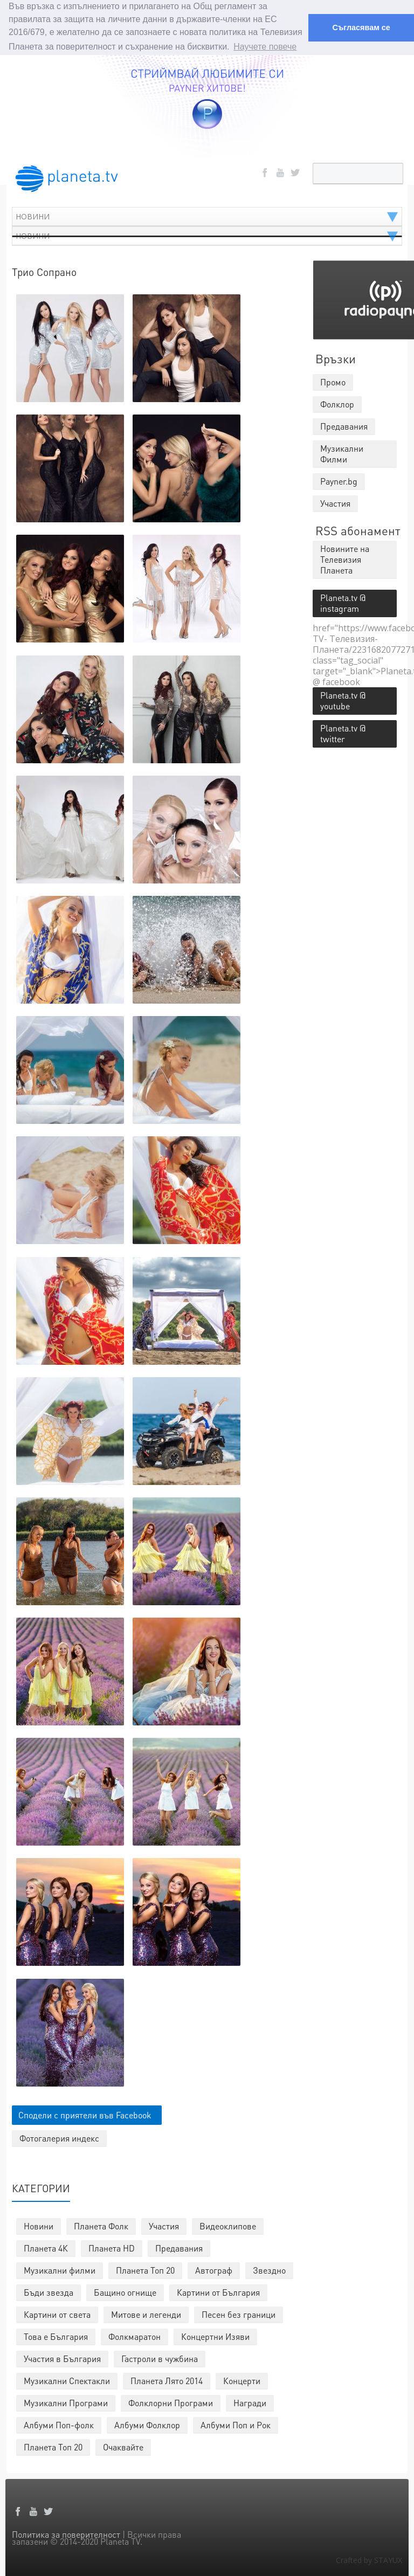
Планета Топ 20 (145, 2269)
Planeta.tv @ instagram (342, 602)
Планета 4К (46, 2247)
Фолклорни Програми (170, 2401)
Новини (38, 2224)
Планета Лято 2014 (166, 2379)
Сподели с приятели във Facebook (84, 2113)
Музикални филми (59, 2269)
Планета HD (111, 2247)
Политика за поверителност (66, 2533)
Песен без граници (238, 2313)
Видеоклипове (227, 2224)
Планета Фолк (101, 2224)
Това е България (56, 2335)
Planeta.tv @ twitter (342, 732)
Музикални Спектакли (67, 2379)
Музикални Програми (66, 2401)
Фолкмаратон (134, 2335)
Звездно (269, 2269)
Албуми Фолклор (147, 2423)
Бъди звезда (48, 2291)
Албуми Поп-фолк (59, 2423)
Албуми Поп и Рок (236, 2423)
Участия (164, 2224)
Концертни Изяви (215, 2335)
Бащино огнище (125, 2291)
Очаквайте (123, 2445)
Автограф (213, 2269)
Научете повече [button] (264, 46)
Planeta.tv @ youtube (342, 699)
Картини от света (57, 2313)
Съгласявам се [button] (361, 27)
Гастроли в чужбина (159, 2357)
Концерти (241, 2379)
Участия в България (62, 2357)
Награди (249, 2401)
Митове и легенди (146, 2313)
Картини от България (218, 2291)
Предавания (179, 2247)
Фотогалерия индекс (59, 2137)
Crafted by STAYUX (369, 2559)
